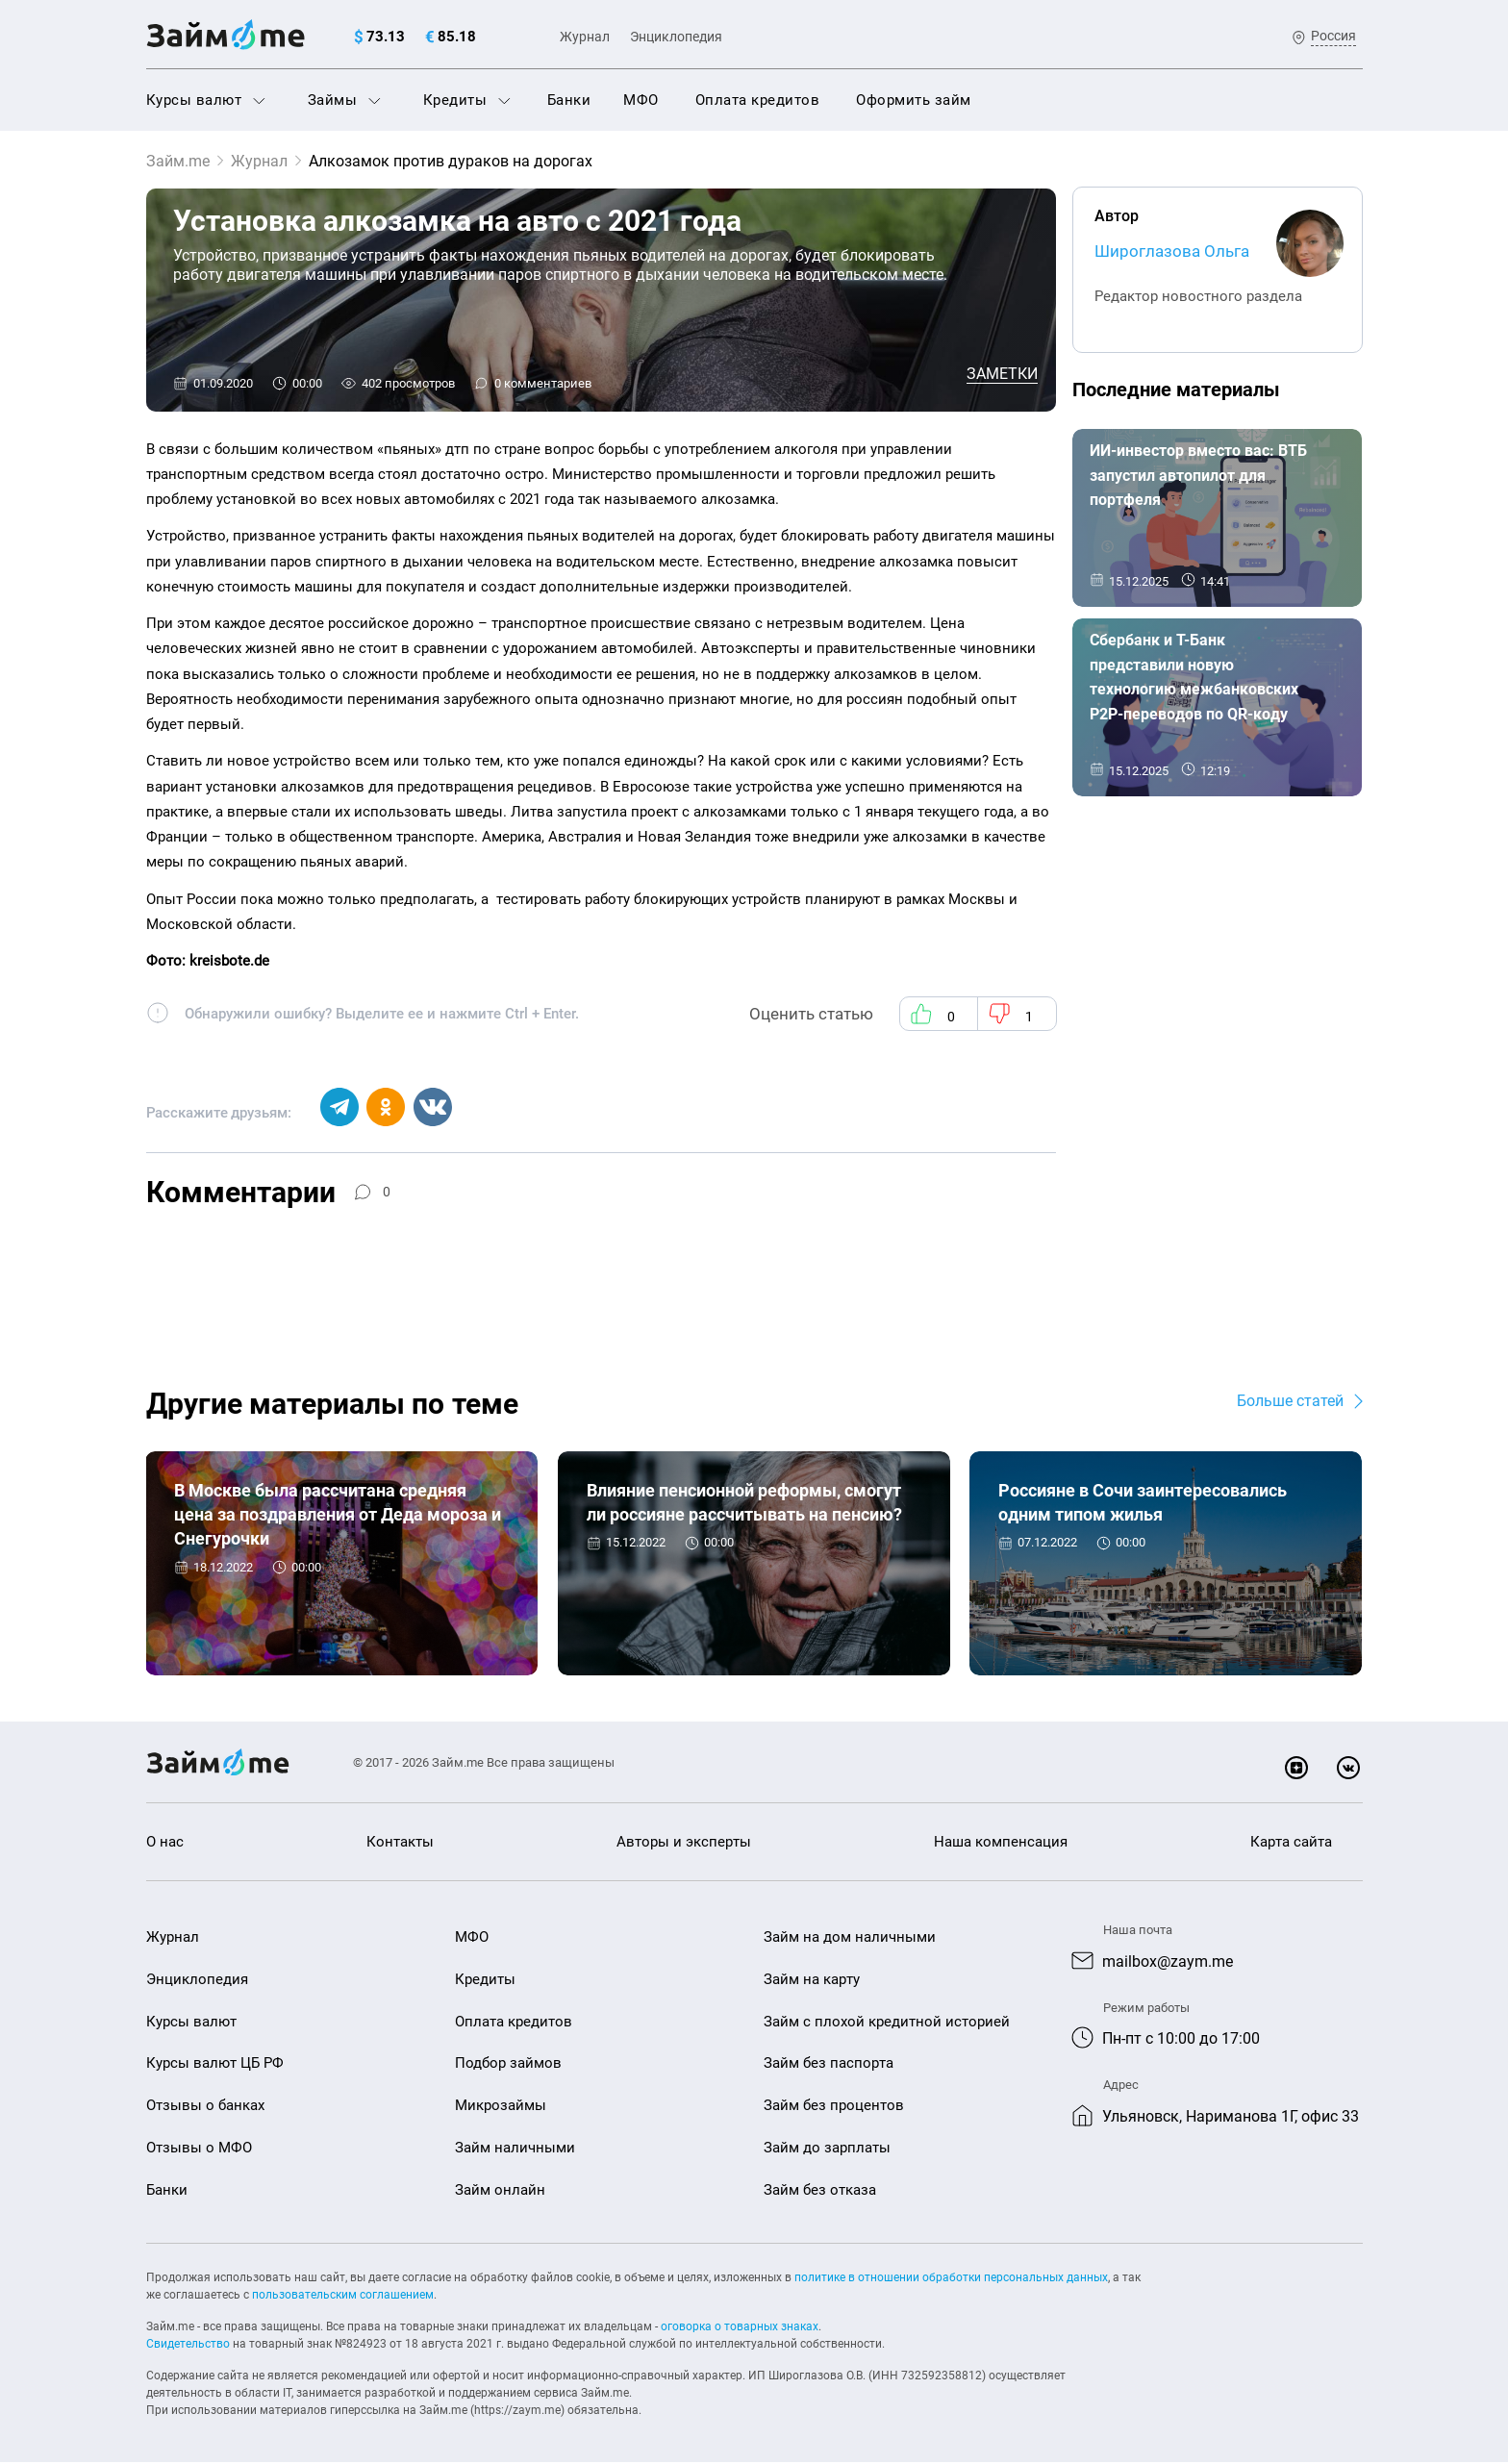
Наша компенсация (1001, 1843)
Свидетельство (188, 2345)
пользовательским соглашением (343, 2296)
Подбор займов (508, 2065)
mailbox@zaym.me (1167, 1962)
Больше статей (1290, 1402)
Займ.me (178, 161)
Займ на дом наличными (850, 1938)
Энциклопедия (676, 36)
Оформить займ (913, 100)
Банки (569, 100)
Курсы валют (205, 100)
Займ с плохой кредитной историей (887, 2022)
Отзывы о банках (205, 2107)
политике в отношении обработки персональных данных (951, 2279)
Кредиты (467, 100)
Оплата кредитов (757, 100)
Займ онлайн (500, 2191)
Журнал (585, 36)
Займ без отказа (820, 2191)
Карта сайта (1291, 1843)
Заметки (1002, 374)
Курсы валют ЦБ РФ (215, 2065)
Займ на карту (812, 1980)
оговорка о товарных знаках (739, 2328)
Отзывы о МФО (199, 2148)
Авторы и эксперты (683, 1843)
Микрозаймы (500, 2107)
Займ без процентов (834, 2107)
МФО (641, 100)
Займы (344, 100)
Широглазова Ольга (1171, 251)
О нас (165, 1843)
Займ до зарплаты (827, 2148)
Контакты (400, 1843)
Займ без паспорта (828, 2065)
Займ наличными (515, 2148)
